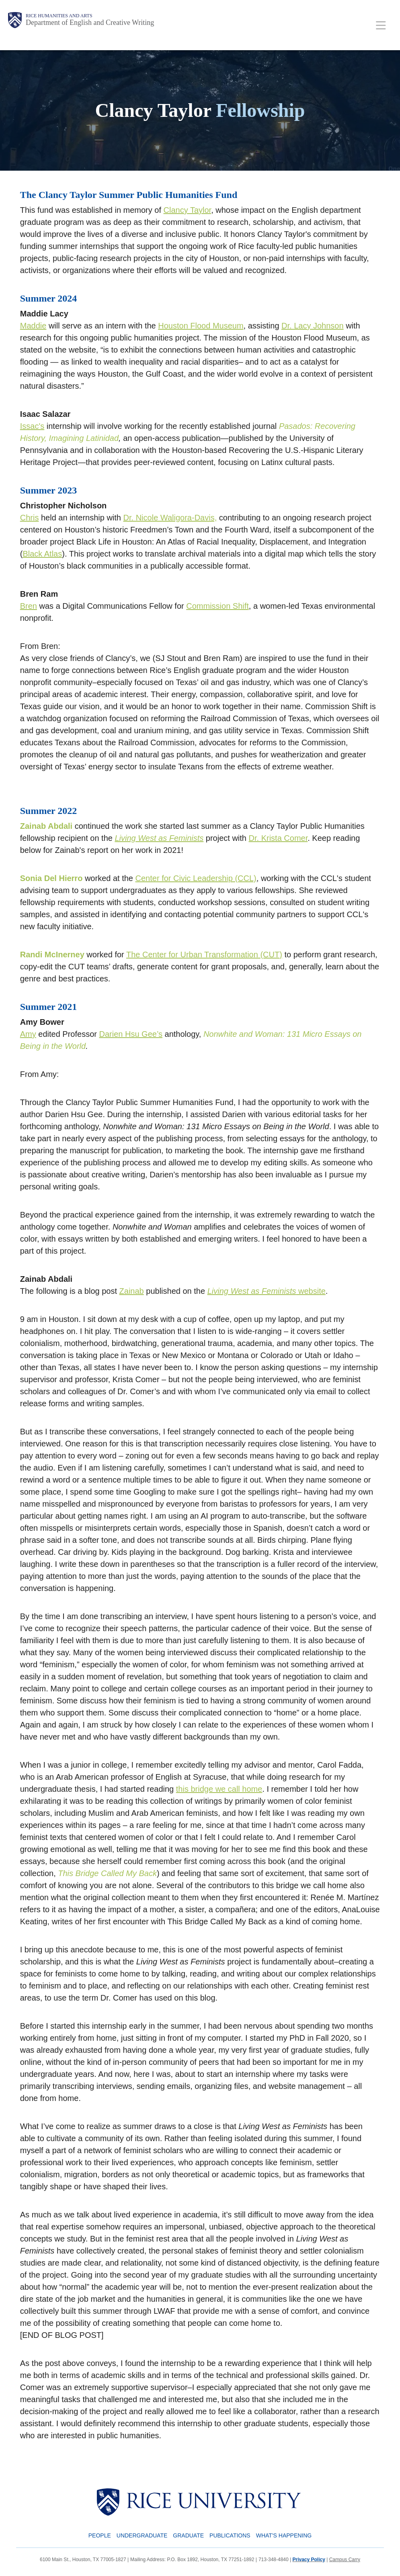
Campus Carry (344, 2559)
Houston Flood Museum (200, 325)
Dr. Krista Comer (278, 838)
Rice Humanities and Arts (59, 15)
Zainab (131, 1291)
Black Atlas (42, 553)
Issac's (32, 426)
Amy (28, 1034)
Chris (29, 517)
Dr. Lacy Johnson (312, 325)
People (99, 2535)
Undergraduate (142, 2535)
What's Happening (284, 2535)
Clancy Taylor (187, 210)
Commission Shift (217, 606)
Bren (28, 606)
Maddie (33, 325)
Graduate (188, 2535)
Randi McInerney (52, 954)
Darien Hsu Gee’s (130, 1034)
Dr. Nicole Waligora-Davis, (170, 517)
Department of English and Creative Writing (90, 22)
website (266, 1291)
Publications (229, 2535)
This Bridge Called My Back (107, 1873)
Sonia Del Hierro (51, 878)
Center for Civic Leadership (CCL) (195, 878)
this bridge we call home (219, 1789)
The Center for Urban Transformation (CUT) (204, 954)
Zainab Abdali (46, 826)
